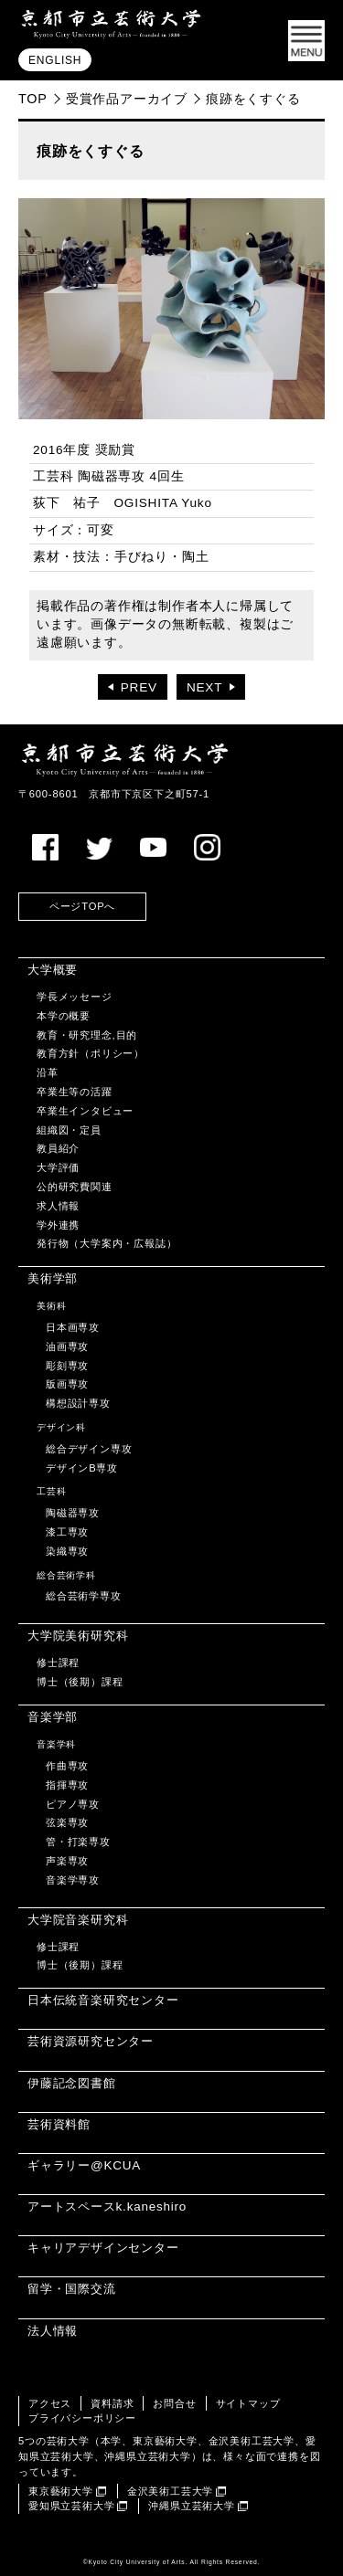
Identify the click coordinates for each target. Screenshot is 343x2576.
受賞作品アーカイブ (127, 98)
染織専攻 (67, 1551)
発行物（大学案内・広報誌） (107, 1243)
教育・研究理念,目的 (87, 1034)
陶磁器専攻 (73, 1512)
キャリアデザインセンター (103, 2247)
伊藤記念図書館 (71, 2083)
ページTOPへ (82, 906)
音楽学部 (52, 1717)
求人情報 (58, 1205)
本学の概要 (64, 1015)
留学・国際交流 (71, 2289)
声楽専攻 (67, 1860)
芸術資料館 (59, 2124)
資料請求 (112, 2403)
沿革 (48, 1072)
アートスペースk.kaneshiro (107, 2206)
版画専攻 (67, 1383)
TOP (33, 98)
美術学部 (52, 1278)
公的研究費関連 (75, 1186)
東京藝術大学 (60, 2491)
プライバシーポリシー (82, 2417)
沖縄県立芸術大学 (191, 2505)
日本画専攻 (73, 1327)
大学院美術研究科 (77, 1635)
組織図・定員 (69, 1129)
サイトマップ (248, 2403)
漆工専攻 (67, 1531)
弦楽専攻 (67, 1822)
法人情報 (52, 2331)
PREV (139, 687)
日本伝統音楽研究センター (103, 2000)
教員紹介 (58, 1148)
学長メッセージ (75, 996)
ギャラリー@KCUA (84, 2165)
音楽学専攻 (73, 1879)
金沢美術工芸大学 (170, 2491)
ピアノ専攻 (73, 1804)
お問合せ (174, 2403)
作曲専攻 (67, 1765)
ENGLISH (54, 60)
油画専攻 (67, 1346)
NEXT (204, 687)
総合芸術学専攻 (84, 1595)
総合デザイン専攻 (89, 1448)
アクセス (49, 2403)
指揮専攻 (67, 1784)
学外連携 (58, 1224)
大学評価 (58, 1167)
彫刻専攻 (67, 1365)
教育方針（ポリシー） (91, 1053)
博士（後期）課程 (80, 1681)
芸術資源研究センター (90, 2041)
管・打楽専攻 (78, 1841)
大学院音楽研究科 (77, 1920)
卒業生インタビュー (85, 1110)
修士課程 (58, 1662)
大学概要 (52, 970)
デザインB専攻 (82, 1467)
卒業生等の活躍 (75, 1091)
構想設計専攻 (78, 1403)
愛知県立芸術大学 (71, 2505)
